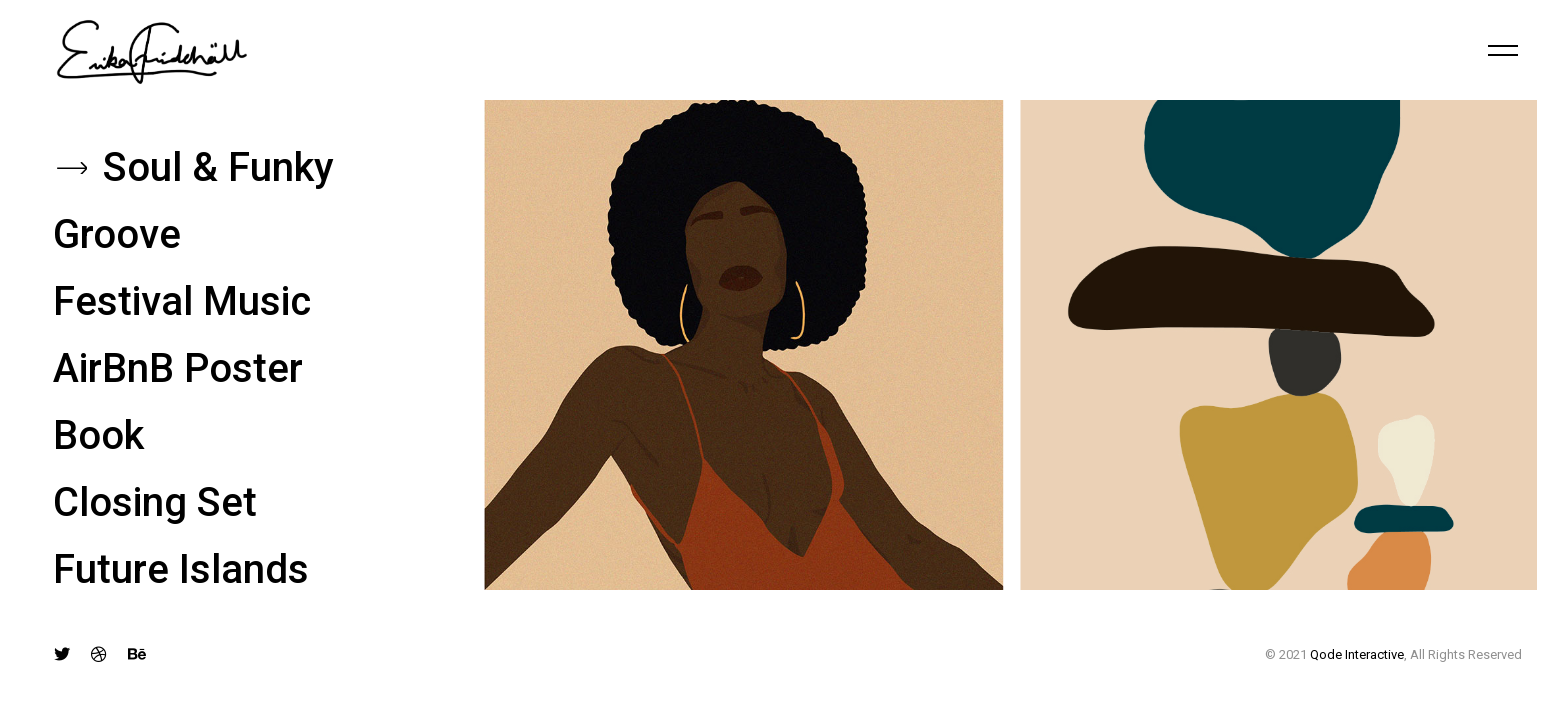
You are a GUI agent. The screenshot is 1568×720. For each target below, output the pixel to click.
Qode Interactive (1357, 654)
